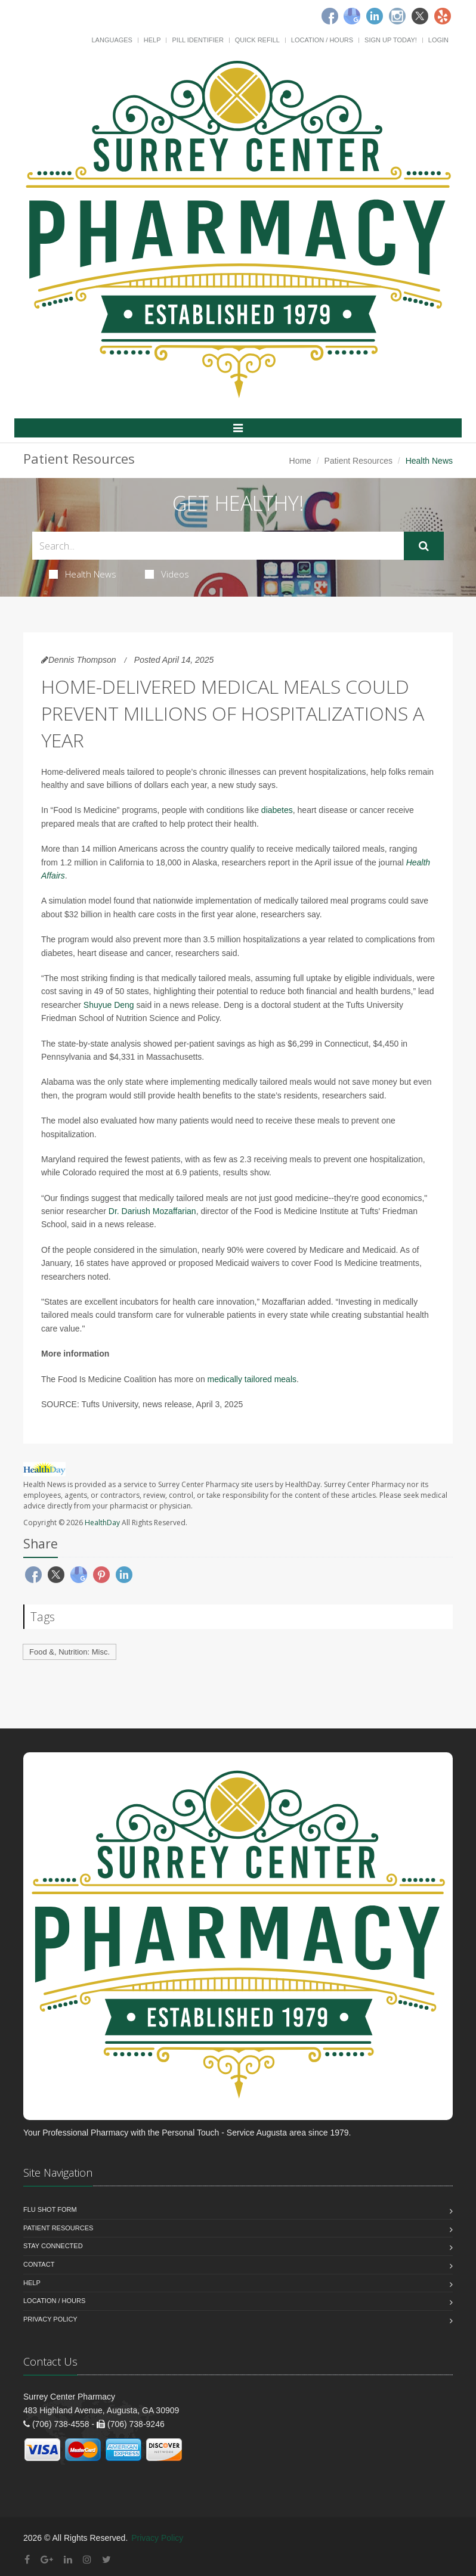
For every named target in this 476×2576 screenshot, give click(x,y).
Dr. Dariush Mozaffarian (152, 1211)
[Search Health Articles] (218, 546)
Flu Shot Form (50, 2209)
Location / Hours (322, 40)
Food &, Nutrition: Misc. (69, 1651)
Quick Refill (257, 40)
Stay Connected (53, 2245)
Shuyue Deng (109, 1005)
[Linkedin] (374, 16)
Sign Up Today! (390, 40)
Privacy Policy (50, 2319)
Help (152, 40)
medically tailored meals (252, 1379)
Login (438, 40)
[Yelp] (442, 16)
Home (300, 460)
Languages (111, 40)
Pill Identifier (197, 40)
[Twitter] (420, 16)
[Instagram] (397, 16)
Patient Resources (358, 460)
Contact (38, 2264)
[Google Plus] (47, 2560)
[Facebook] (330, 16)
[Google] (352, 16)
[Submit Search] (424, 546)
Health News (82, 574)
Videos (167, 574)
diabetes (277, 810)
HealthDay (102, 1522)
